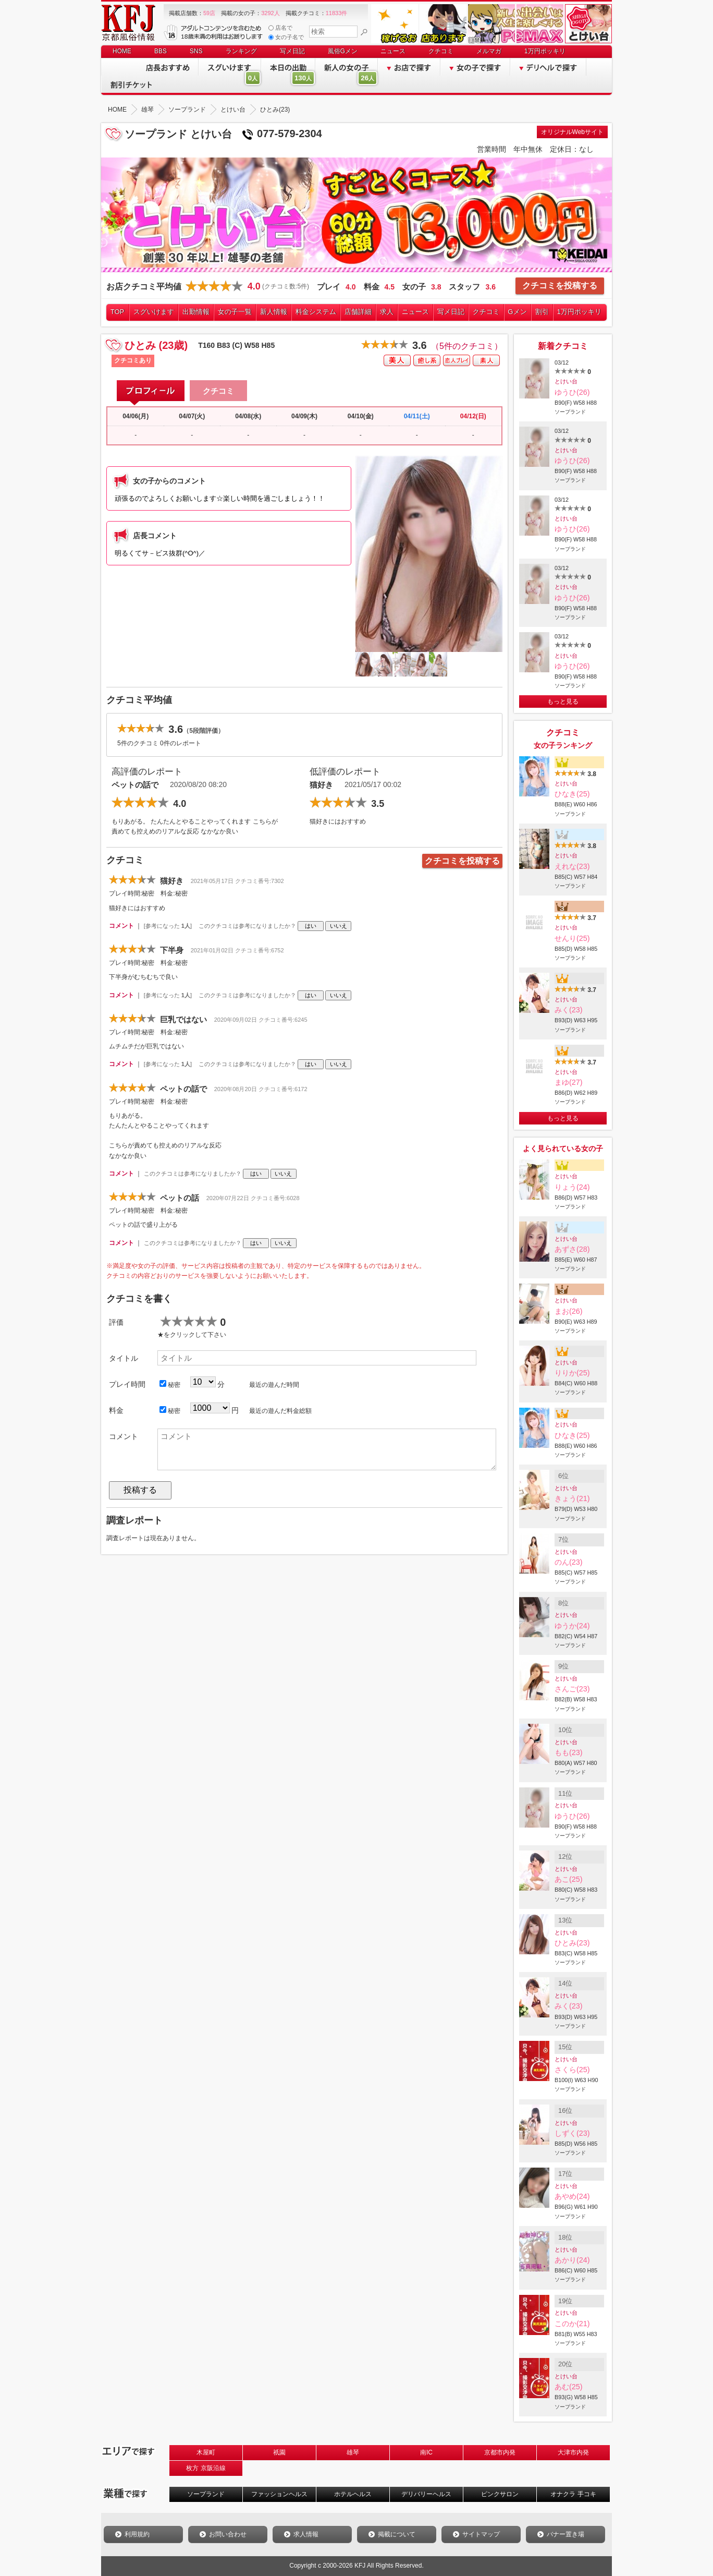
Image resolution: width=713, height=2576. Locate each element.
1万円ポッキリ (545, 51)
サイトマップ (481, 2534)
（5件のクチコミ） (466, 346)
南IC (426, 2452)
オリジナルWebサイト (572, 132)
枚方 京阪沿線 (205, 2468)
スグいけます (153, 312)
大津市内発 (573, 2452)
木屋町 (205, 2452)
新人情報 (273, 312)
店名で (280, 28)
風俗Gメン (343, 51)
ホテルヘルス (353, 2494)
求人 (387, 312)
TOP (117, 312)
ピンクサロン (500, 2494)
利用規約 (137, 2534)
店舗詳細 (358, 312)
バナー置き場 (565, 2534)
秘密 (169, 1384)
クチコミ (440, 51)
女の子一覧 (235, 312)
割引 (542, 312)
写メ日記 (292, 51)
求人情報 (305, 2534)
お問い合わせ (228, 2534)
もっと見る (563, 701)
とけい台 (566, 381)
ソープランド (206, 2494)
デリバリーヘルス (426, 2494)
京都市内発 (499, 2452)
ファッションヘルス (279, 2494)
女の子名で (286, 37)
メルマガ (488, 51)
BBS (160, 51)
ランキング (241, 51)
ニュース (392, 51)
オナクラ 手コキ (573, 2494)
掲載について (396, 2534)
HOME (122, 51)
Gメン (517, 312)
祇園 (279, 2452)
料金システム (316, 312)
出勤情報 (196, 312)
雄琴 (353, 2452)
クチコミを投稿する (559, 285)
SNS (196, 51)
